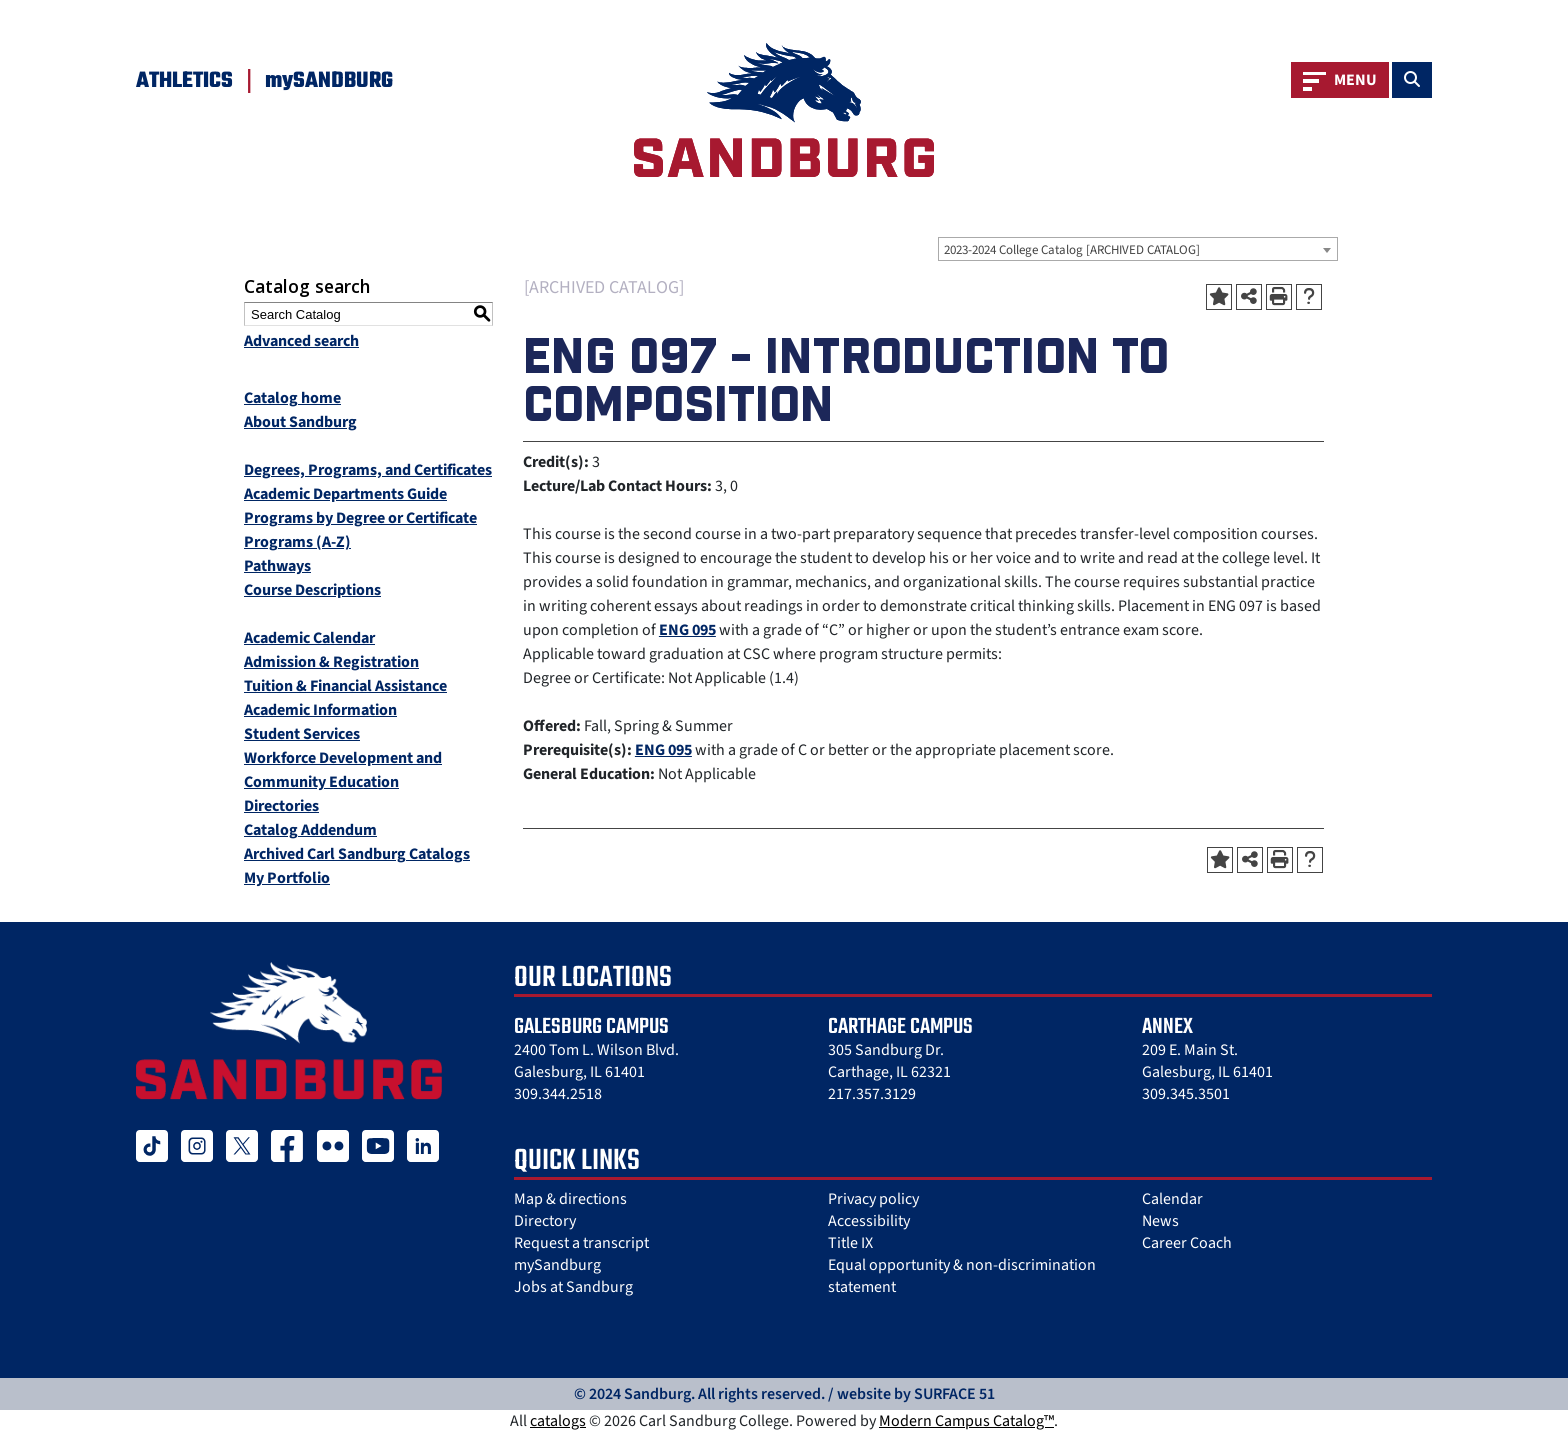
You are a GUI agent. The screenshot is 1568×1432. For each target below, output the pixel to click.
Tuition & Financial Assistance (345, 686)
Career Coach (1187, 1243)
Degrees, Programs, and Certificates (368, 470)
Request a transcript (581, 1243)
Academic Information (320, 710)
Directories (281, 806)
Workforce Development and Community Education (343, 770)
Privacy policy (873, 1199)
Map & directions (570, 1199)
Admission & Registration (331, 662)
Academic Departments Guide (345, 494)
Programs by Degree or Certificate (360, 518)
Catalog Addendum (310, 830)
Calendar (1172, 1199)
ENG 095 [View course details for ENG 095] (687, 630)
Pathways (277, 566)
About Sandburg (300, 422)
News (1160, 1221)
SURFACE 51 (954, 1394)
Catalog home (292, 398)
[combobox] (1138, 249)
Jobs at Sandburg (573, 1287)
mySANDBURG (329, 81)
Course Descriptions (312, 590)
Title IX (850, 1243)
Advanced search (301, 341)
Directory (545, 1221)
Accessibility (869, 1221)
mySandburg (557, 1265)
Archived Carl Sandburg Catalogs (357, 854)
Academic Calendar (309, 638)
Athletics (184, 81)
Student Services (302, 734)
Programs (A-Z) (297, 542)
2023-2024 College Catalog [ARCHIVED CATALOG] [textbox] (1072, 250)
